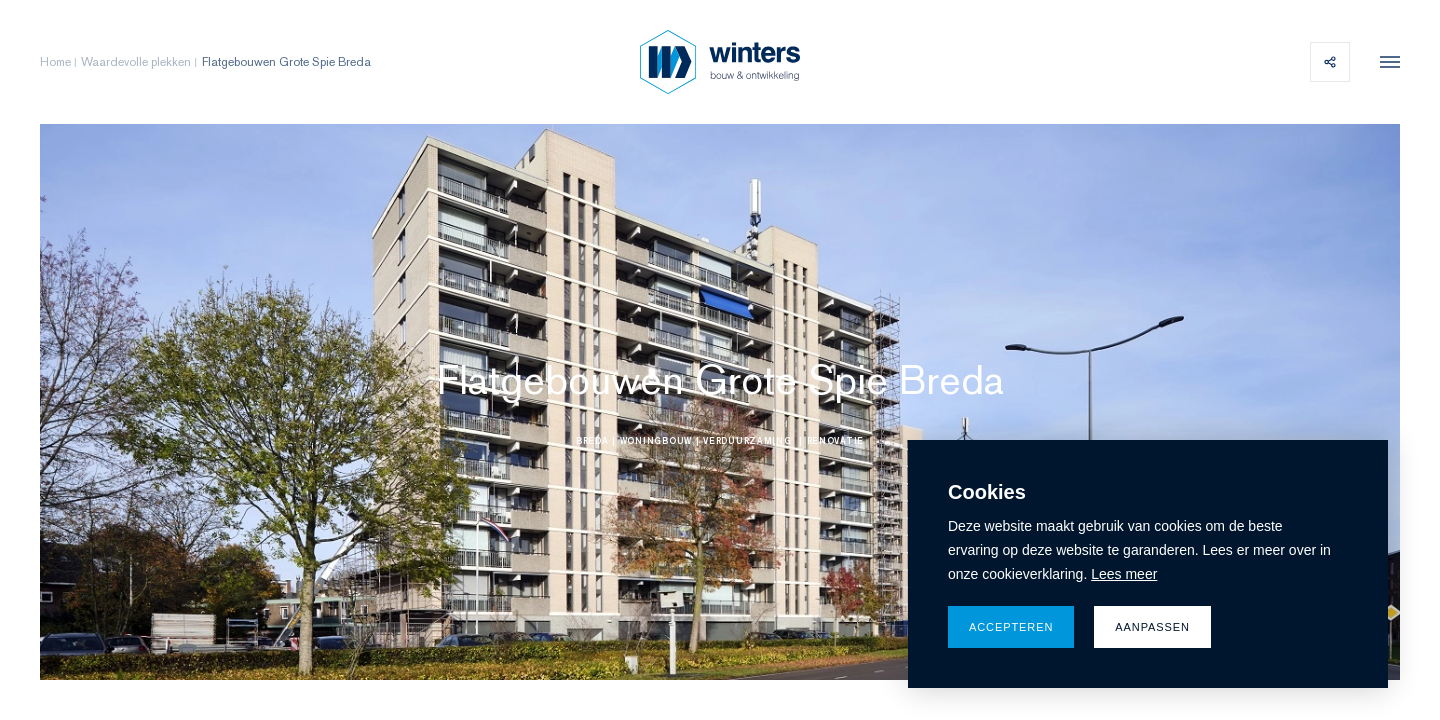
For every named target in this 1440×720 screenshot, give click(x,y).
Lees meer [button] (1124, 574)
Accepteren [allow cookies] (1011, 627)
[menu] (1385, 62)
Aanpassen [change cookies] (1152, 627)
